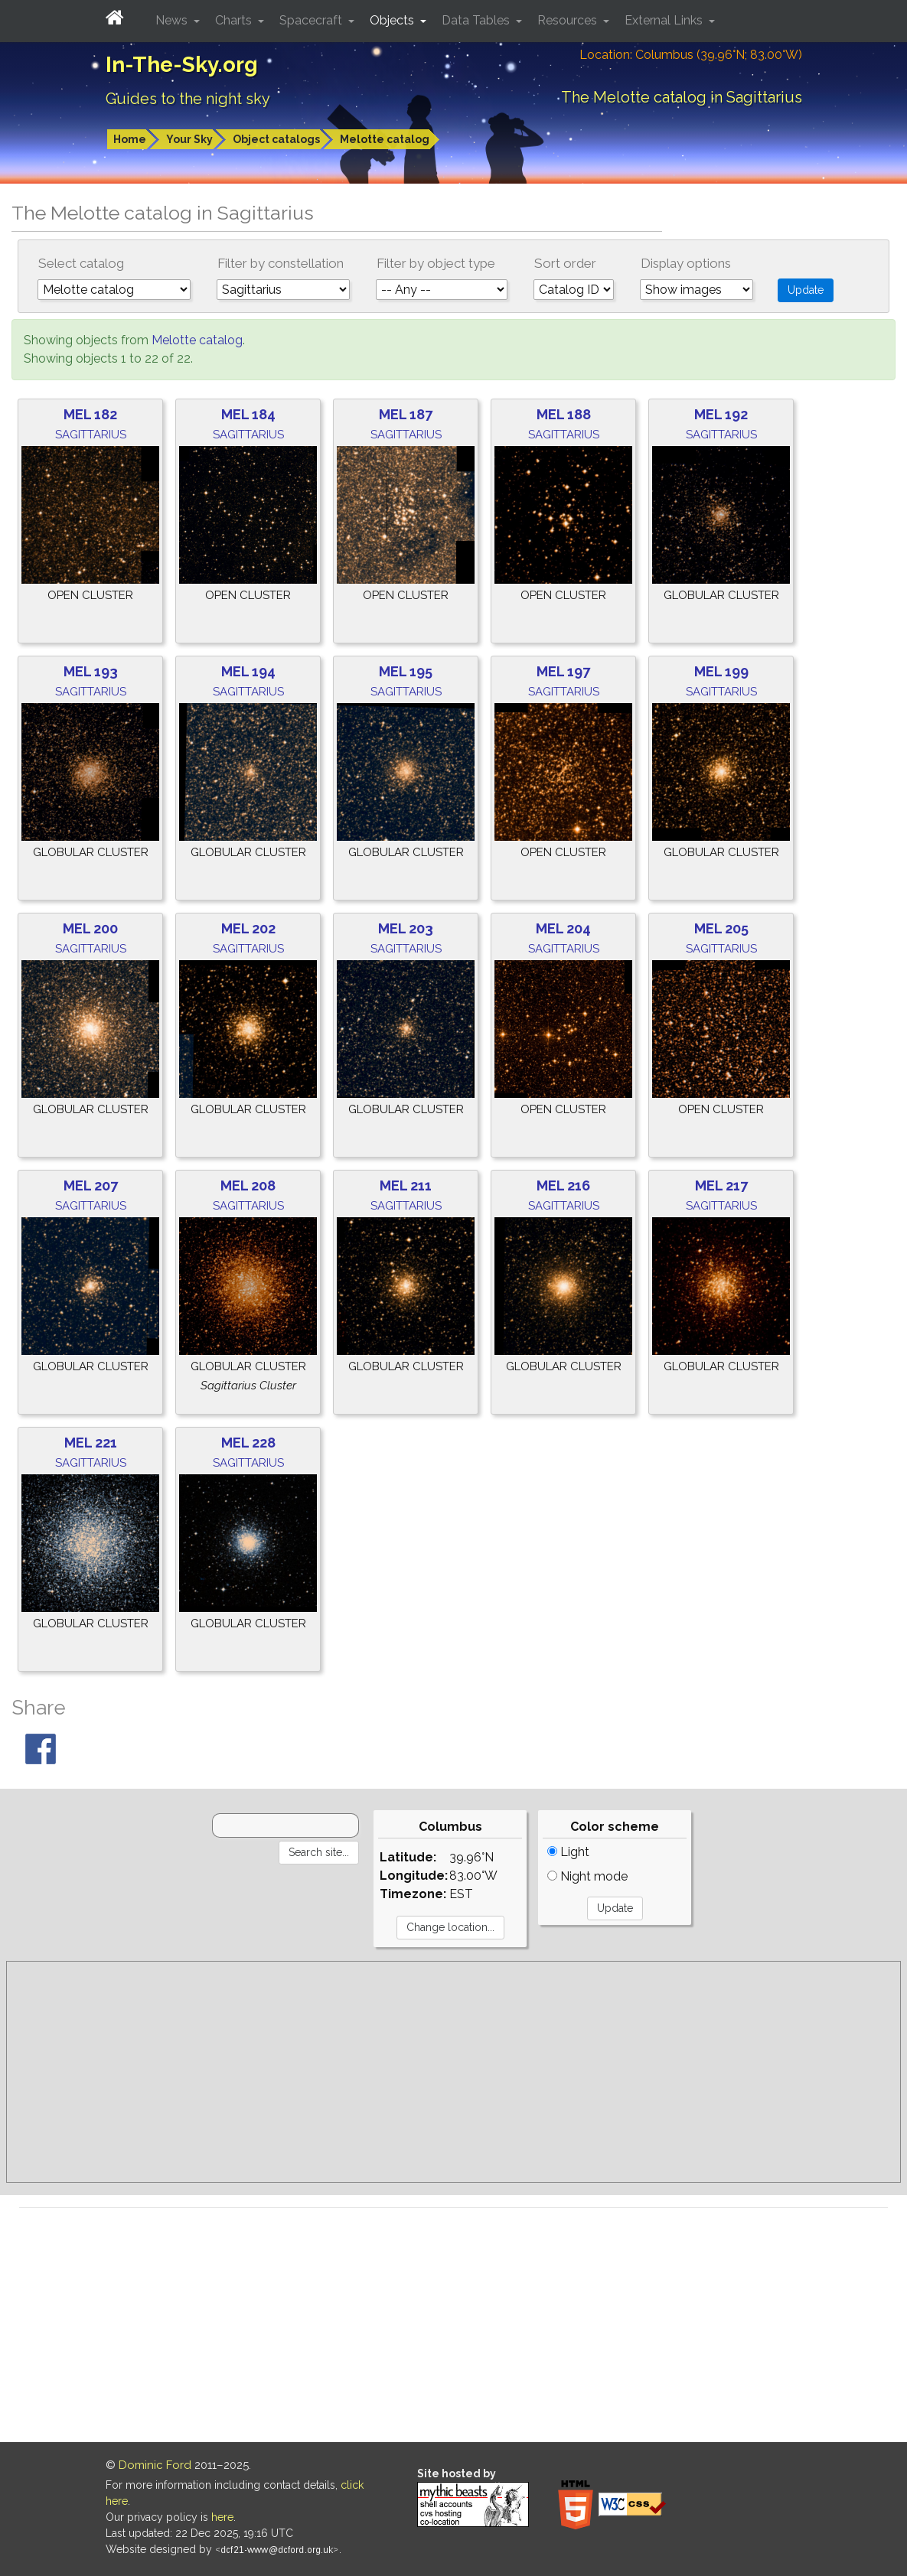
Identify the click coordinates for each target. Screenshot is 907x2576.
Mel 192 (721, 414)
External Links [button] (665, 20)
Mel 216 (563, 1185)
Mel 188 (564, 414)
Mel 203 (405, 928)
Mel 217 (721, 1185)
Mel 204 (563, 928)
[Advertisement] (453, 2072)
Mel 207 (91, 1185)
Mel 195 (405, 671)
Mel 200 (90, 928)
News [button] (173, 20)
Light (568, 1852)
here (222, 2517)
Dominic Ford (155, 2465)
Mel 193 (91, 671)
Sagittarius (90, 434)
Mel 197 (563, 671)
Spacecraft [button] (312, 20)
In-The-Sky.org (182, 64)
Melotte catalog (384, 139)
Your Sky (189, 139)
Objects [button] (393, 20)
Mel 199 (721, 671)
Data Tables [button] (477, 20)
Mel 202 (248, 928)
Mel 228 (248, 1443)
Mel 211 (406, 1185)
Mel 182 (90, 414)
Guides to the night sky (188, 99)
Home (129, 139)
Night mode (587, 1876)
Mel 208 (248, 1185)
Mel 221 (90, 1443)
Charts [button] (235, 20)
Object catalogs (276, 139)
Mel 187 (405, 414)
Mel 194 (248, 671)
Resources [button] (568, 20)
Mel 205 (721, 928)
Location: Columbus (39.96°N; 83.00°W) (690, 54)
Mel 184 (248, 414)
